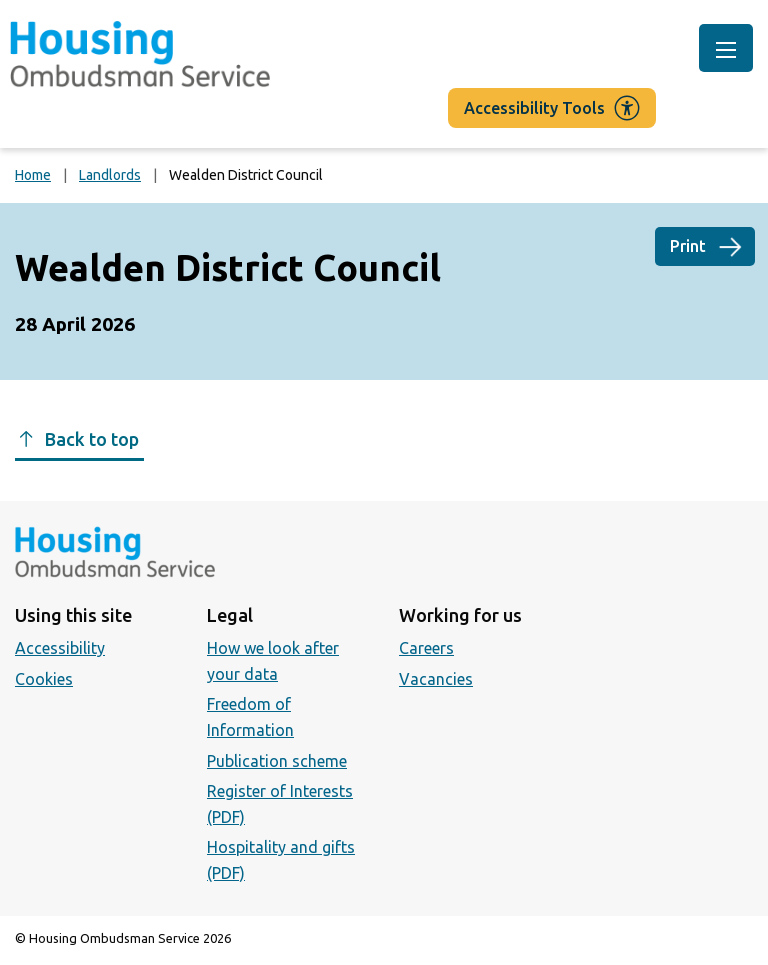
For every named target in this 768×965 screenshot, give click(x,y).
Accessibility (60, 648)
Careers (426, 648)
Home (33, 175)
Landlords (110, 175)
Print (688, 246)
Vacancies (436, 679)
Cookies (44, 679)
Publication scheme (277, 761)
